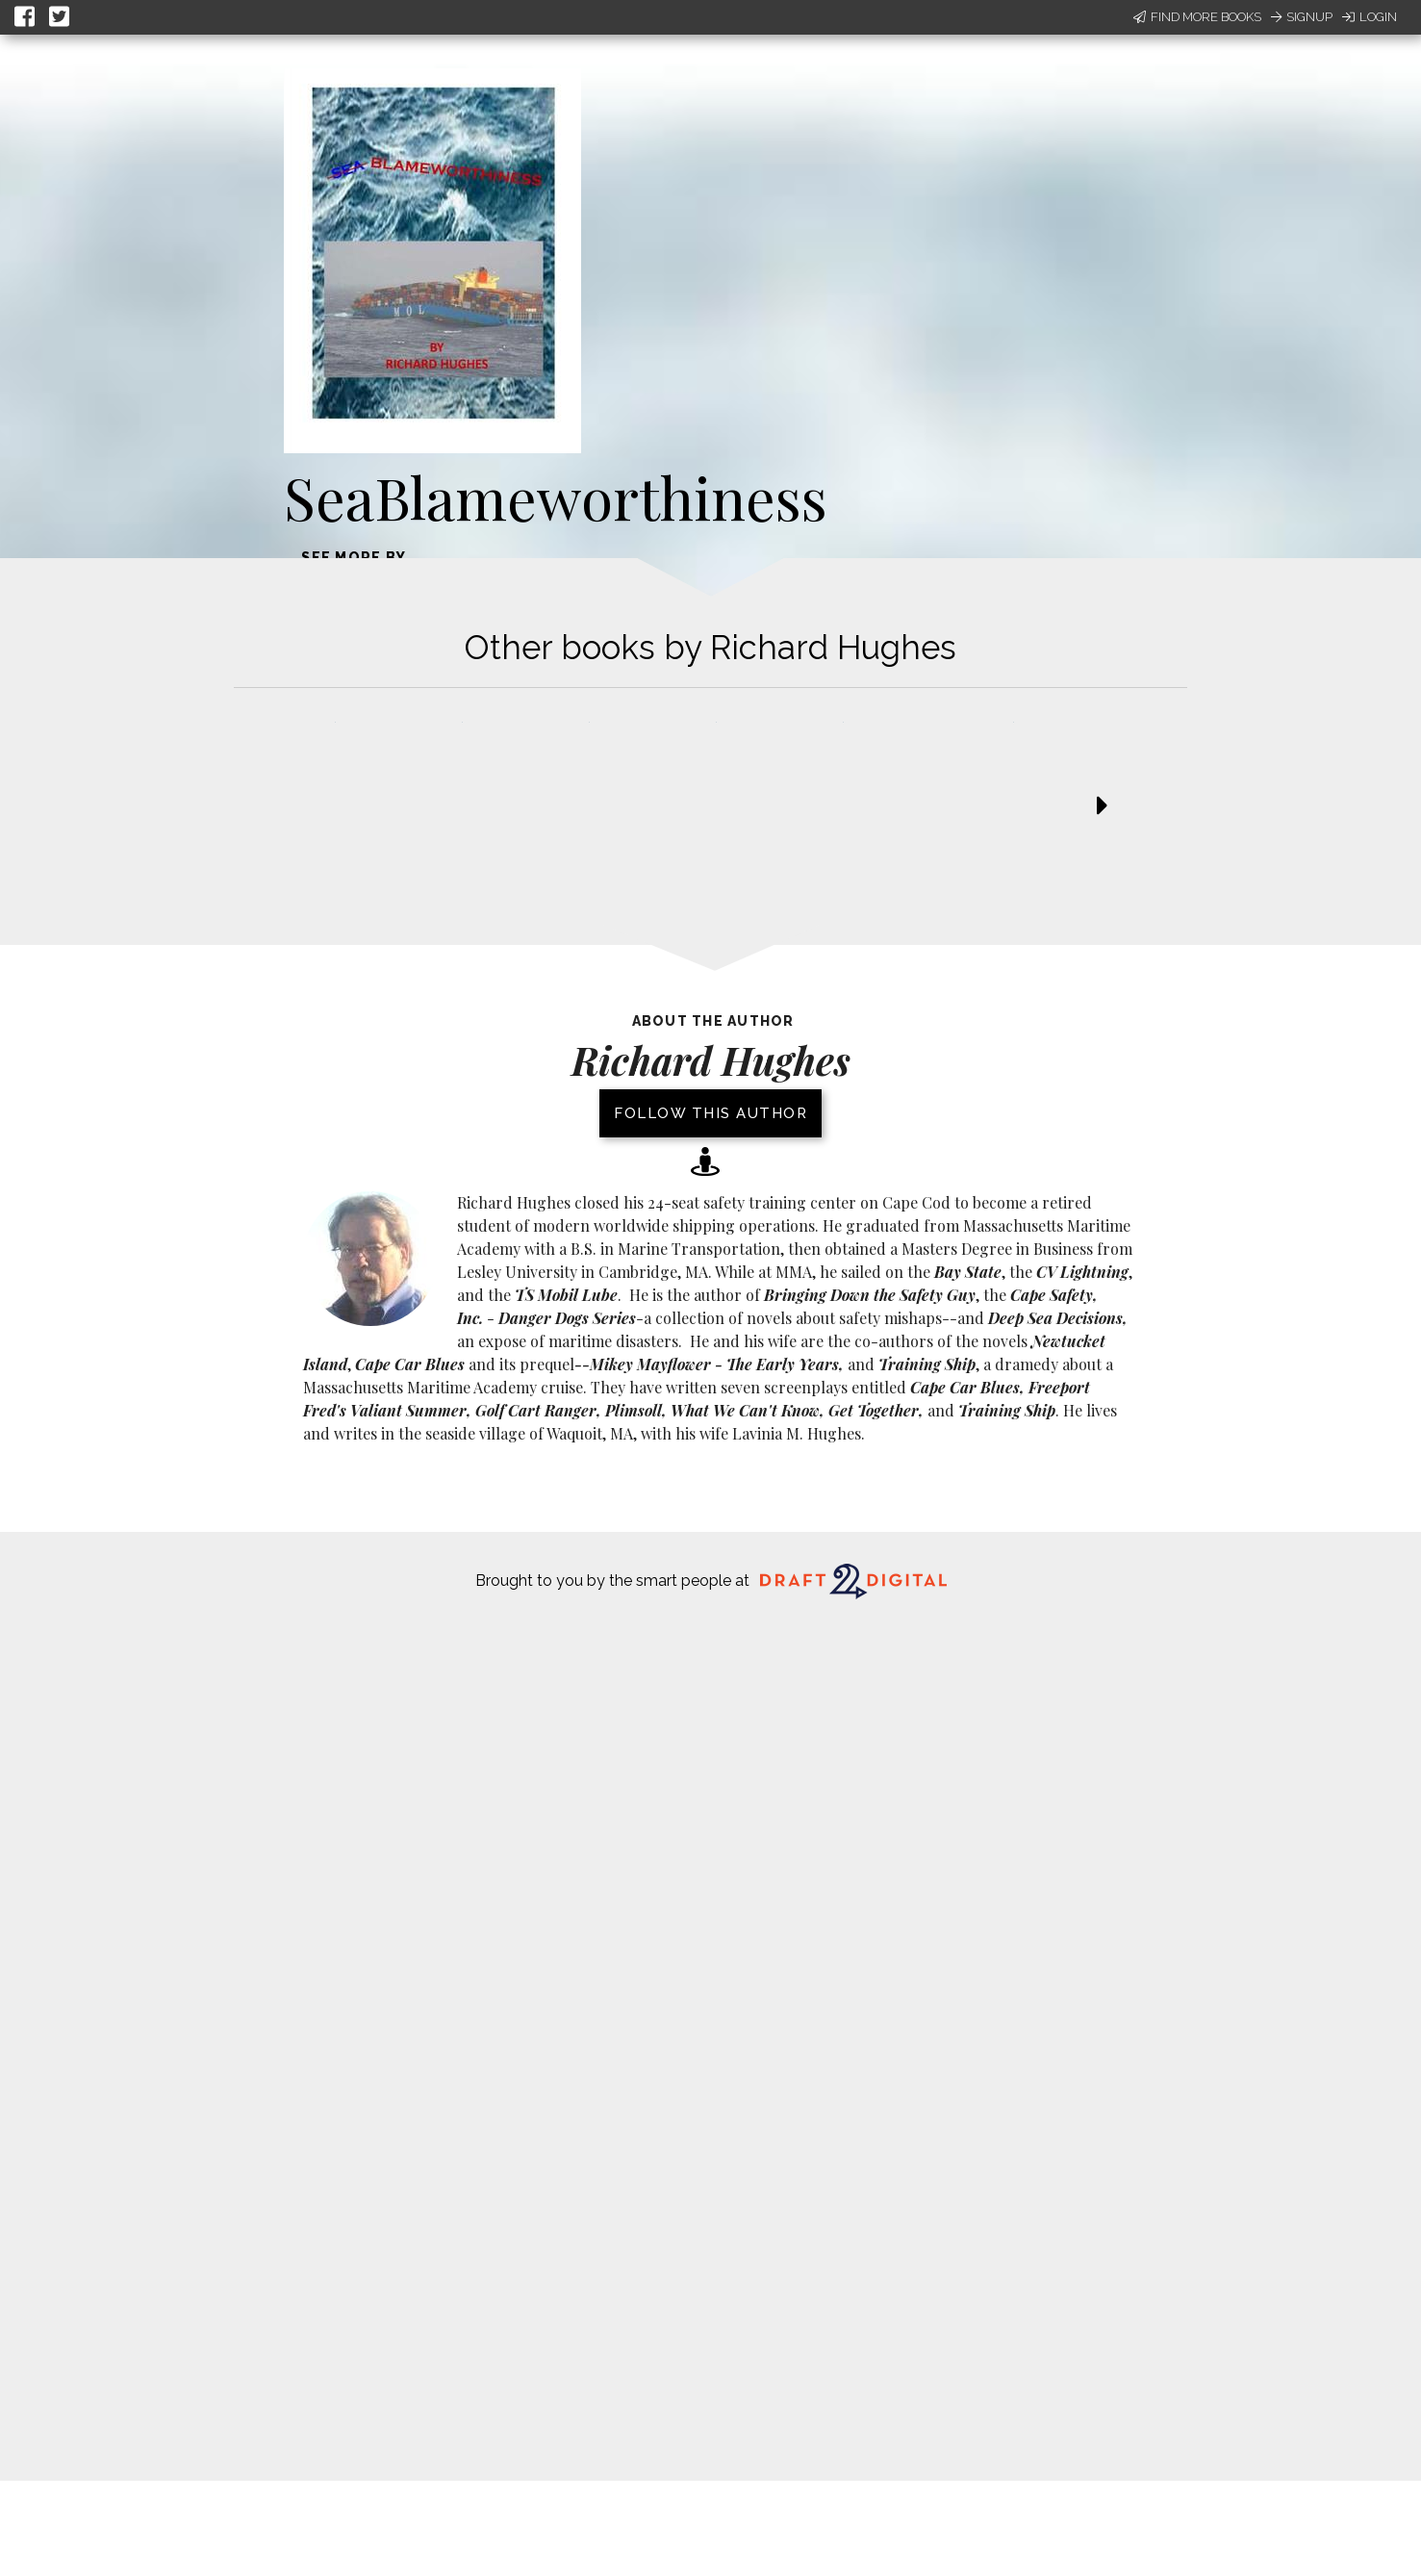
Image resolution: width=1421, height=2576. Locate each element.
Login (1369, 17)
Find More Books (1197, 17)
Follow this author (710, 1113)
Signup (1301, 17)
